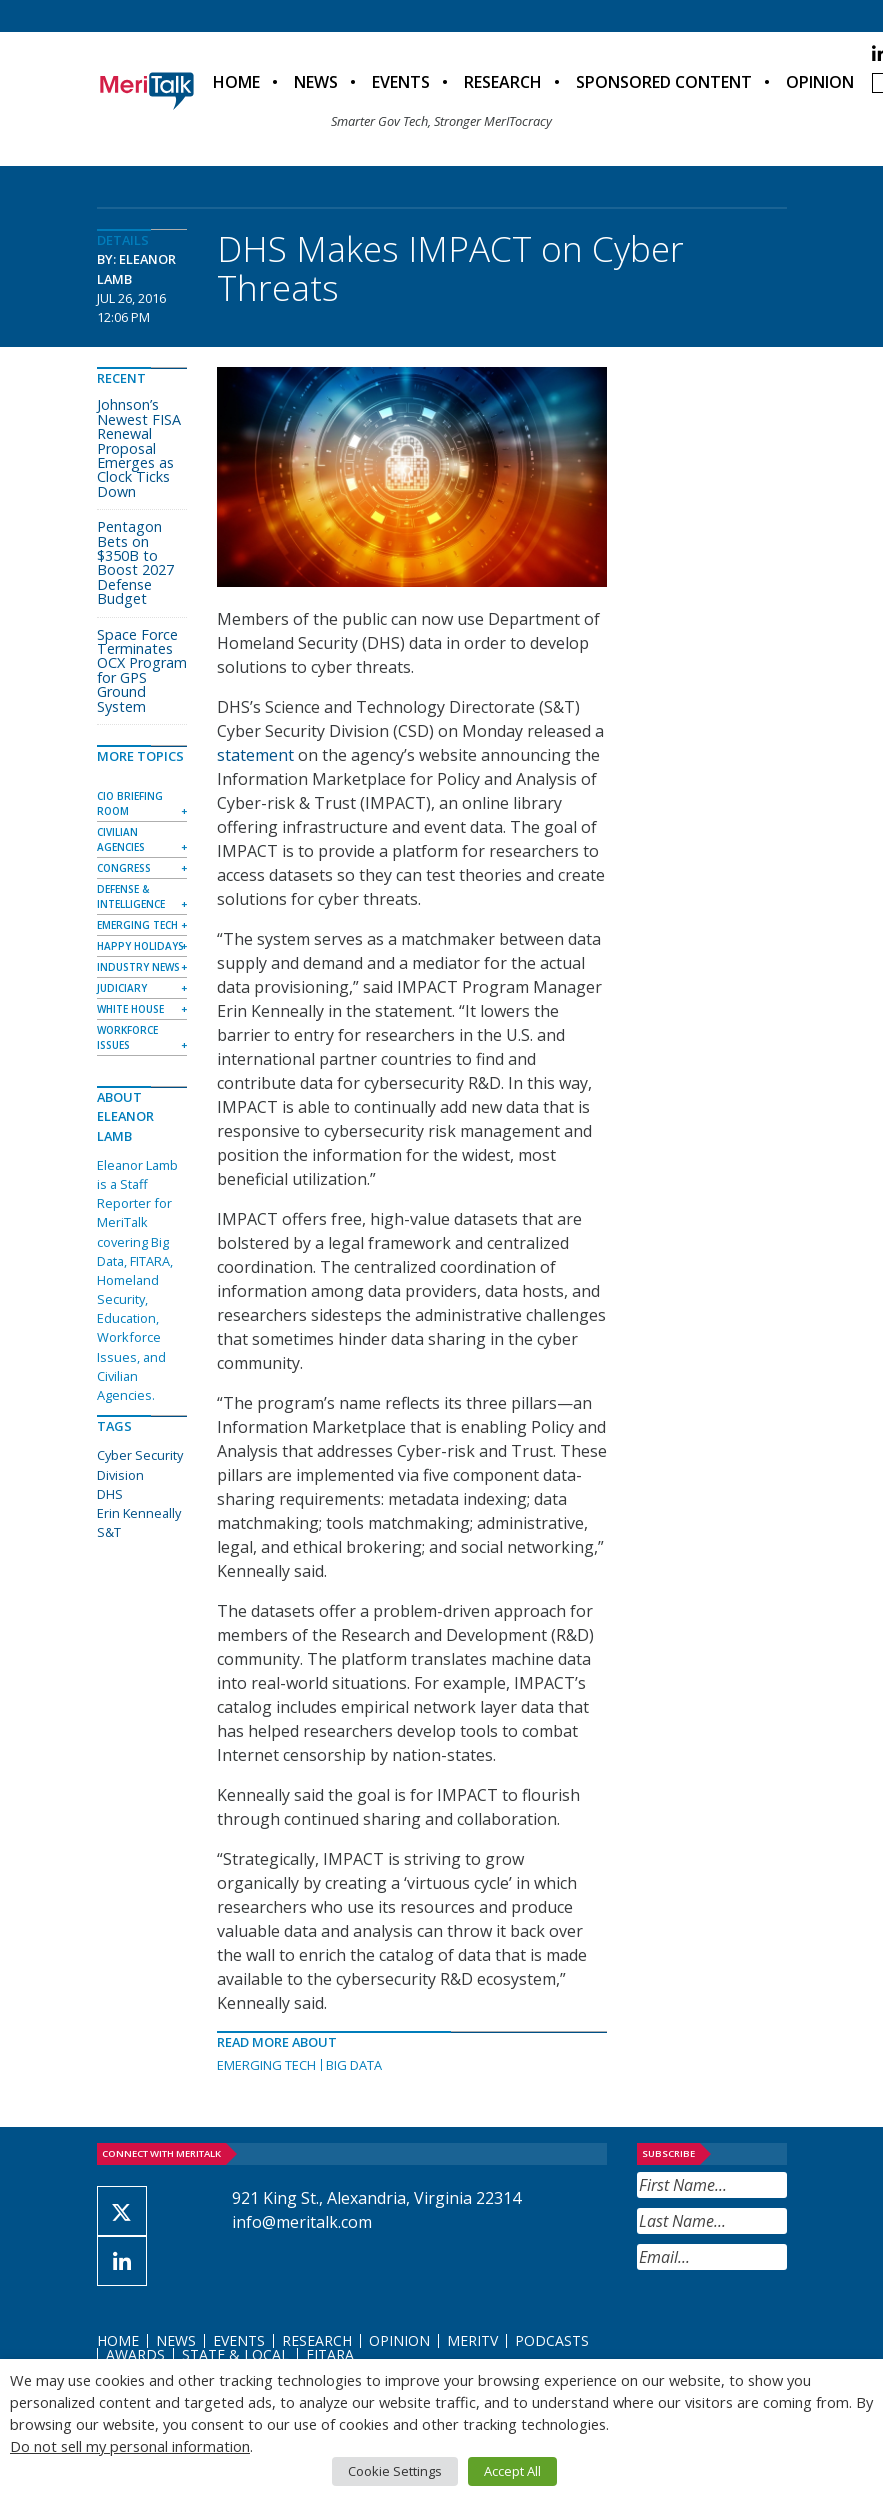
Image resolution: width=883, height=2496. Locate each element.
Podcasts (552, 2340)
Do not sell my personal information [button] (130, 2446)
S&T (109, 1532)
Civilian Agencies (121, 839)
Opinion (820, 82)
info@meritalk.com (302, 2222)
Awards (135, 2354)
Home (236, 82)
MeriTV (472, 2340)
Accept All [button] (512, 2471)
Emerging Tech (266, 2065)
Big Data (354, 2065)
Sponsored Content (664, 82)
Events (401, 82)
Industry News (138, 967)
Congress (124, 868)
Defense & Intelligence (131, 896)
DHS (110, 1494)
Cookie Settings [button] (395, 2471)
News (316, 82)
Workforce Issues (127, 1037)
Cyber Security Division (140, 1464)
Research (503, 82)
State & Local (235, 2354)
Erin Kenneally (139, 1513)
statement (255, 755)
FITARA (330, 2354)
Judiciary (122, 988)
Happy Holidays (140, 946)
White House (130, 1009)
